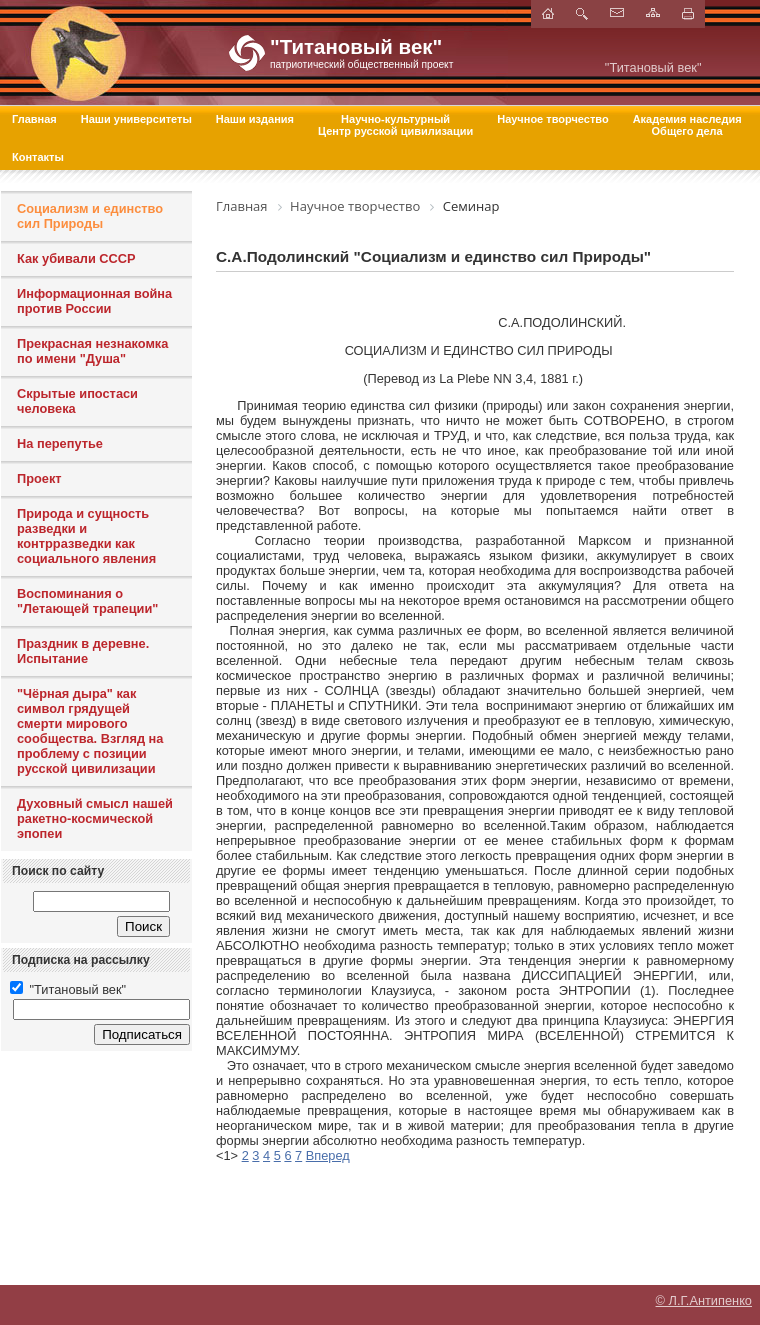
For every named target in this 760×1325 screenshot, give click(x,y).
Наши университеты (136, 119)
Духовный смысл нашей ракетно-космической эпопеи (95, 818)
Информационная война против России (94, 301)
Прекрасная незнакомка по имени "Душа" (92, 351)
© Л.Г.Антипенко (704, 1300)
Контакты (38, 157)
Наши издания (255, 119)
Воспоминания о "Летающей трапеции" (87, 601)
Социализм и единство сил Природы (90, 216)
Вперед (328, 1155)
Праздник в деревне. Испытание (83, 651)
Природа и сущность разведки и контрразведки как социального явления (86, 536)
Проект (39, 478)
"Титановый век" (68, 989)
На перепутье (60, 443)
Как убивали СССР (76, 258)
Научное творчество (552, 119)
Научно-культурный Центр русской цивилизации (395, 125)
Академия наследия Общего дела (687, 125)
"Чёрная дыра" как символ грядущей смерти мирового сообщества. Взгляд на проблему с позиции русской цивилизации (90, 731)
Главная (34, 119)
